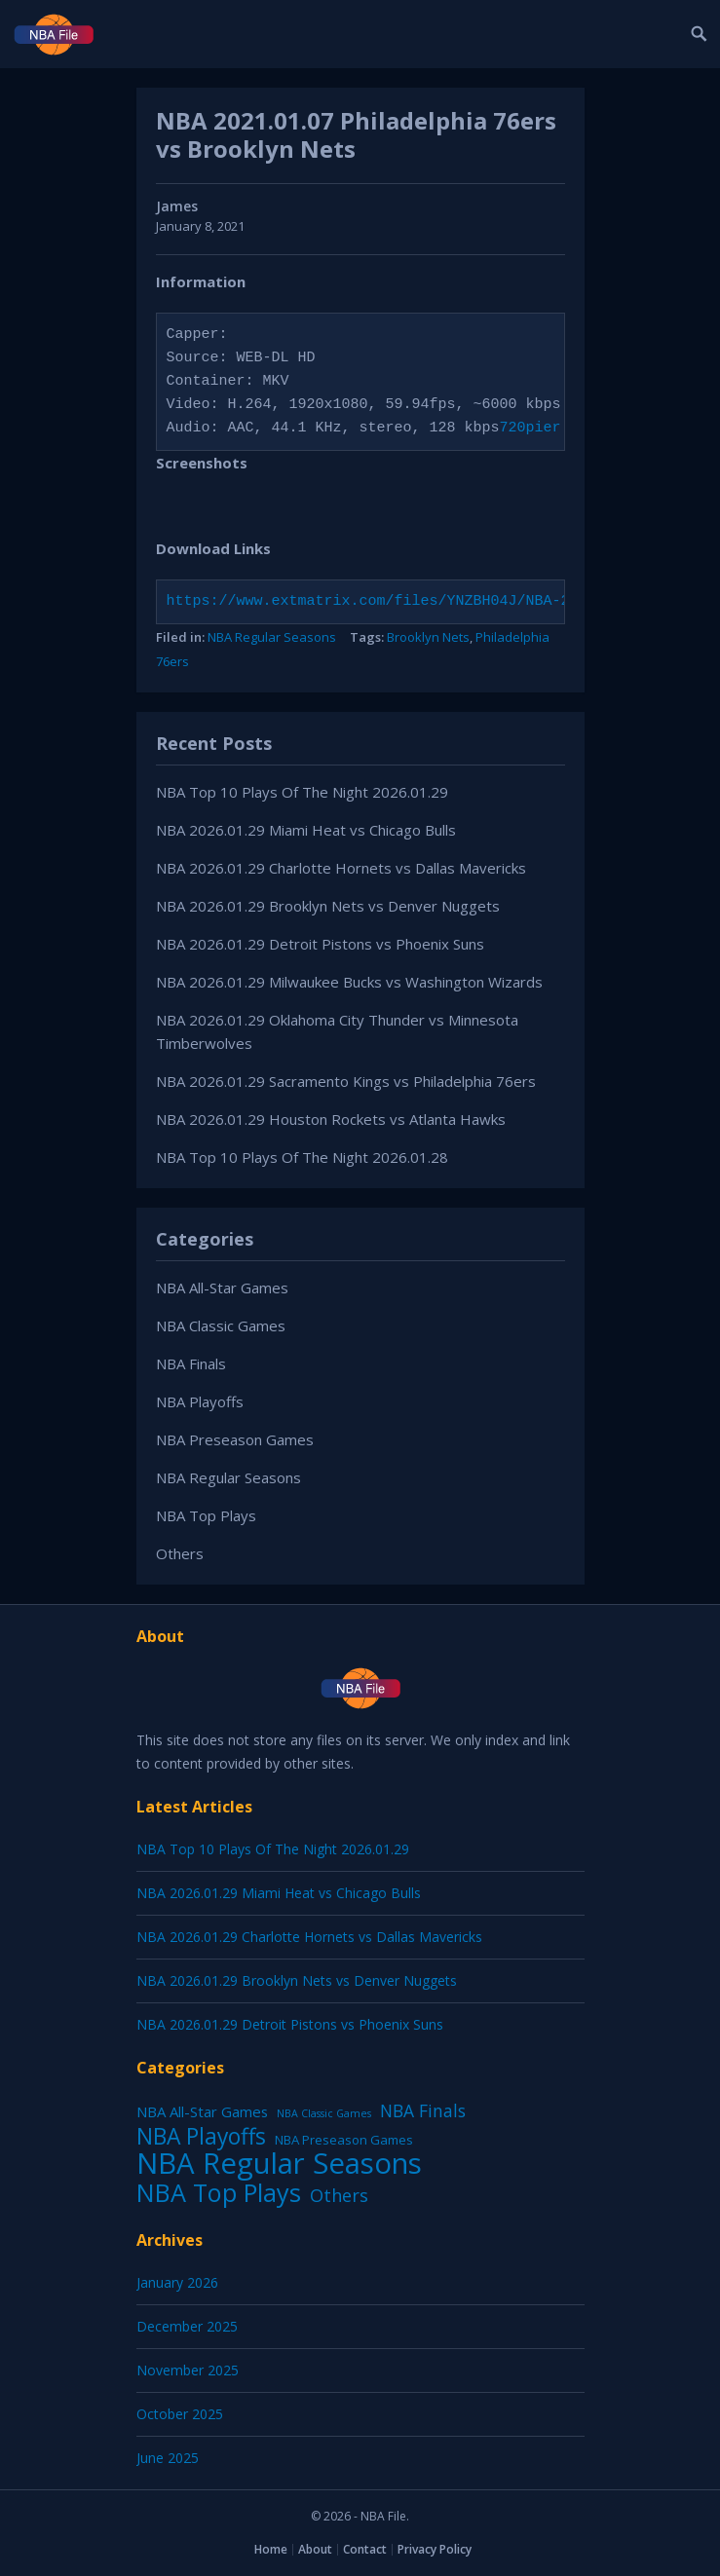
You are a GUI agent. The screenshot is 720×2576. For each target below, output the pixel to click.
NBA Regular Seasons (272, 637)
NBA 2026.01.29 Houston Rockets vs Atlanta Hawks (331, 1119)
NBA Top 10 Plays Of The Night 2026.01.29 (302, 792)
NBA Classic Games (220, 1325)
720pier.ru (543, 428)
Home (270, 2549)
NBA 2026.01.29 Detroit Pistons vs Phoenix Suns (320, 943)
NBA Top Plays (206, 1515)
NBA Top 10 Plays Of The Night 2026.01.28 (302, 1157)
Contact (365, 2549)
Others (180, 1553)
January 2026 (177, 2282)
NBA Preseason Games (235, 1439)
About (315, 2549)
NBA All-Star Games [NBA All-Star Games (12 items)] (202, 2111)
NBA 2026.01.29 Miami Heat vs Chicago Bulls (306, 830)
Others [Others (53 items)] (339, 2195)
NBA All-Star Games (222, 1287)
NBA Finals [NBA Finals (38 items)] (423, 2110)
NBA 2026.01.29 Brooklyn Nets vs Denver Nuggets (328, 905)
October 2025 (179, 2414)
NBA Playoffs (200, 1401)
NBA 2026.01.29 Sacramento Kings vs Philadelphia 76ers (346, 1081)
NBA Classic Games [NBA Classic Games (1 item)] (324, 2113)
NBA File (383, 2516)
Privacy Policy (435, 2549)
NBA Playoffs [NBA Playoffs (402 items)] (201, 2136)
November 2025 (187, 2370)
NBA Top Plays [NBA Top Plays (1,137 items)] (218, 2192)
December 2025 (187, 2326)
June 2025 (167, 2457)
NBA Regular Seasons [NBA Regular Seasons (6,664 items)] (279, 2163)
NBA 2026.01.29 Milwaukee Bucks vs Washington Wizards (349, 981)
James (177, 206)
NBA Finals (191, 1363)
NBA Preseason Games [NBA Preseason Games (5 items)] (344, 2139)
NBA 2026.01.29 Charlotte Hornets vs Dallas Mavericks (341, 867)
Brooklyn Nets (428, 637)
